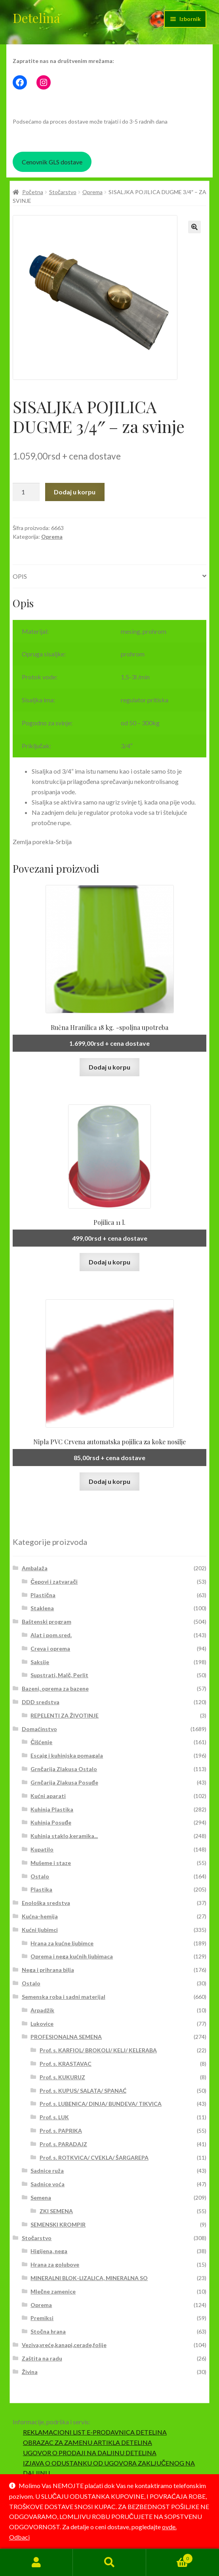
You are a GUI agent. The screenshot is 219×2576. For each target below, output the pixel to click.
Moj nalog (36, 2562)
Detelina (36, 17)
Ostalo (39, 1876)
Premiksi (41, 2318)
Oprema (92, 192)
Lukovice (41, 2023)
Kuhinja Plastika (51, 1809)
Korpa (169, 2557)
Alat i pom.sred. (51, 1635)
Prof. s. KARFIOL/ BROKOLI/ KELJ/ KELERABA (98, 2050)
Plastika (41, 1889)
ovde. (169, 2526)
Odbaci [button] (19, 2537)
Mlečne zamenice (53, 2291)
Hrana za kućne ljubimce (61, 1943)
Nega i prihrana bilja (48, 1969)
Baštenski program (46, 1621)
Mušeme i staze (50, 1862)
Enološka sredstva (46, 1902)
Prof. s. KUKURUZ (62, 2077)
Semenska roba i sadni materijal (63, 1996)
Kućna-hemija (40, 1916)
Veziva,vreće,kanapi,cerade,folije (64, 2344)
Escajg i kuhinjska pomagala (66, 1755)
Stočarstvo (62, 192)
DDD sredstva (40, 1702)
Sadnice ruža (47, 2170)
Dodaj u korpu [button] (109, 1067)
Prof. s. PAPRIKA (61, 2130)
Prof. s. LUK (54, 2117)
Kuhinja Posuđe (50, 1822)
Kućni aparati (48, 1795)
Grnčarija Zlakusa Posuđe (64, 1782)
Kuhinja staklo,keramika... (64, 1835)
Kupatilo (41, 1849)
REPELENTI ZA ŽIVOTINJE (64, 1715)
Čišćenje (41, 1742)
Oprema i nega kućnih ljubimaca (71, 1956)
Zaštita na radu (42, 2358)
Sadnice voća (47, 2184)
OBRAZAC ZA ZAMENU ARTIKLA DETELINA (87, 2442)
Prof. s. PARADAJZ (63, 2144)
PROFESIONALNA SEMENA (66, 2036)
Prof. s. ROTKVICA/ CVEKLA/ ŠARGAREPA (94, 2157)
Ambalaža (35, 1568)
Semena (40, 2197)
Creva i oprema (50, 1648)
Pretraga (109, 2562)
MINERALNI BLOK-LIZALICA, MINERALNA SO (89, 2278)
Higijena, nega (48, 2251)
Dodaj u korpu (74, 492)
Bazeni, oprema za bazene (55, 1688)
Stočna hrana (48, 2331)
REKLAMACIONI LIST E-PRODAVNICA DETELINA (95, 2432)
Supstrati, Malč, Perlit (59, 1675)
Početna (32, 192)
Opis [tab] (20, 576)
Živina (30, 2371)
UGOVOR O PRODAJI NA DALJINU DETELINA (89, 2452)
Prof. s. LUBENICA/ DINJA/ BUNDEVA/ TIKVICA (101, 2103)
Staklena (42, 1608)
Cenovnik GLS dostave (52, 162)
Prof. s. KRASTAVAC (65, 2063)
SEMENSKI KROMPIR (58, 2224)
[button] (194, 227)
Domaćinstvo (39, 1729)
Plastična (42, 1595)
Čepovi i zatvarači (54, 1581)
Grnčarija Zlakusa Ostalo (63, 1769)
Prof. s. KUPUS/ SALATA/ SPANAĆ (83, 2090)
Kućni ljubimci (40, 1929)
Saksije (39, 1662)
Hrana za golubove (54, 2264)
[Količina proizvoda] (26, 492)
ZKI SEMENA (56, 2211)
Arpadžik (42, 2010)
